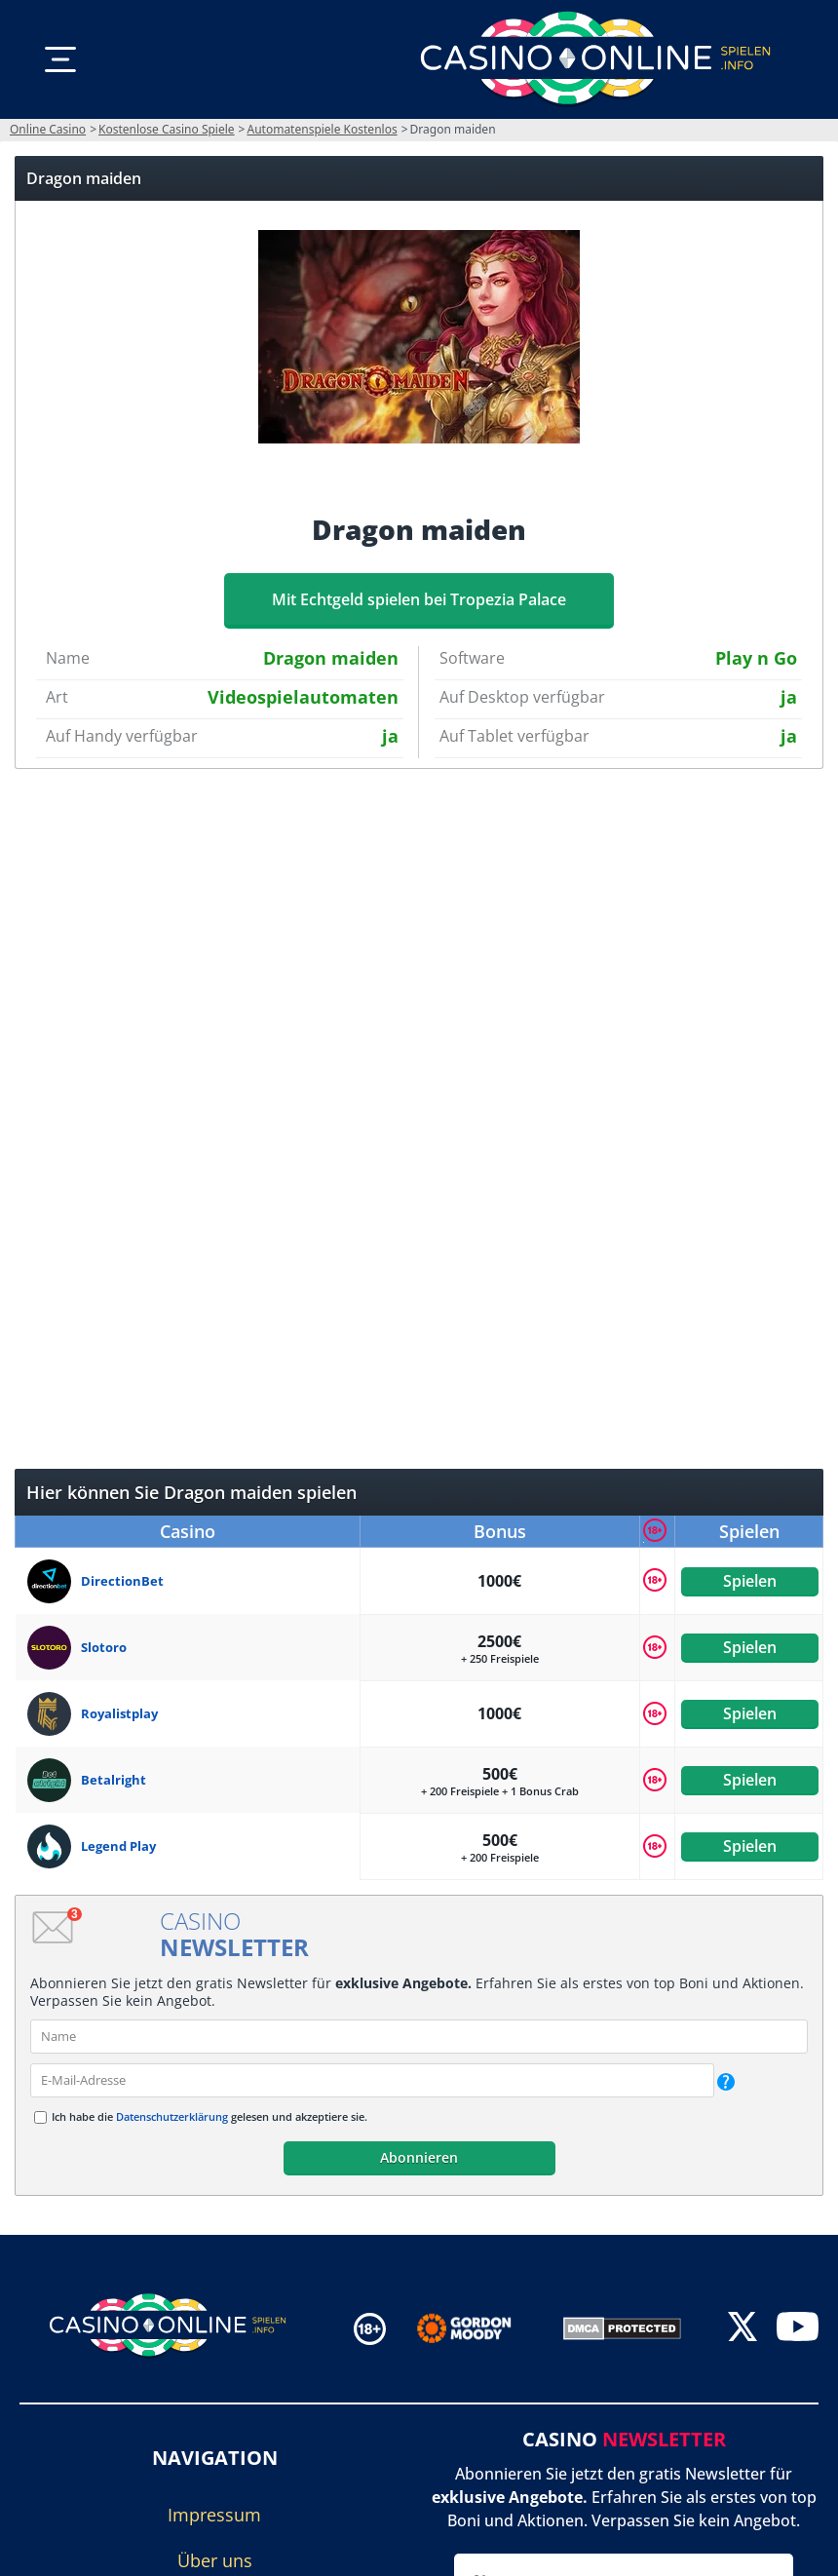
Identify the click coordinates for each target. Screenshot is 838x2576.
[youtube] (798, 2328)
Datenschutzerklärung (172, 2116)
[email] (372, 2080)
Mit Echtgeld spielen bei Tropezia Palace (419, 599)
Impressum (214, 2514)
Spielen (749, 1581)
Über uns (214, 2560)
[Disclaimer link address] (478, 2328)
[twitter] (742, 2328)
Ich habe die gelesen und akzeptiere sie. (209, 2116)
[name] (419, 2036)
